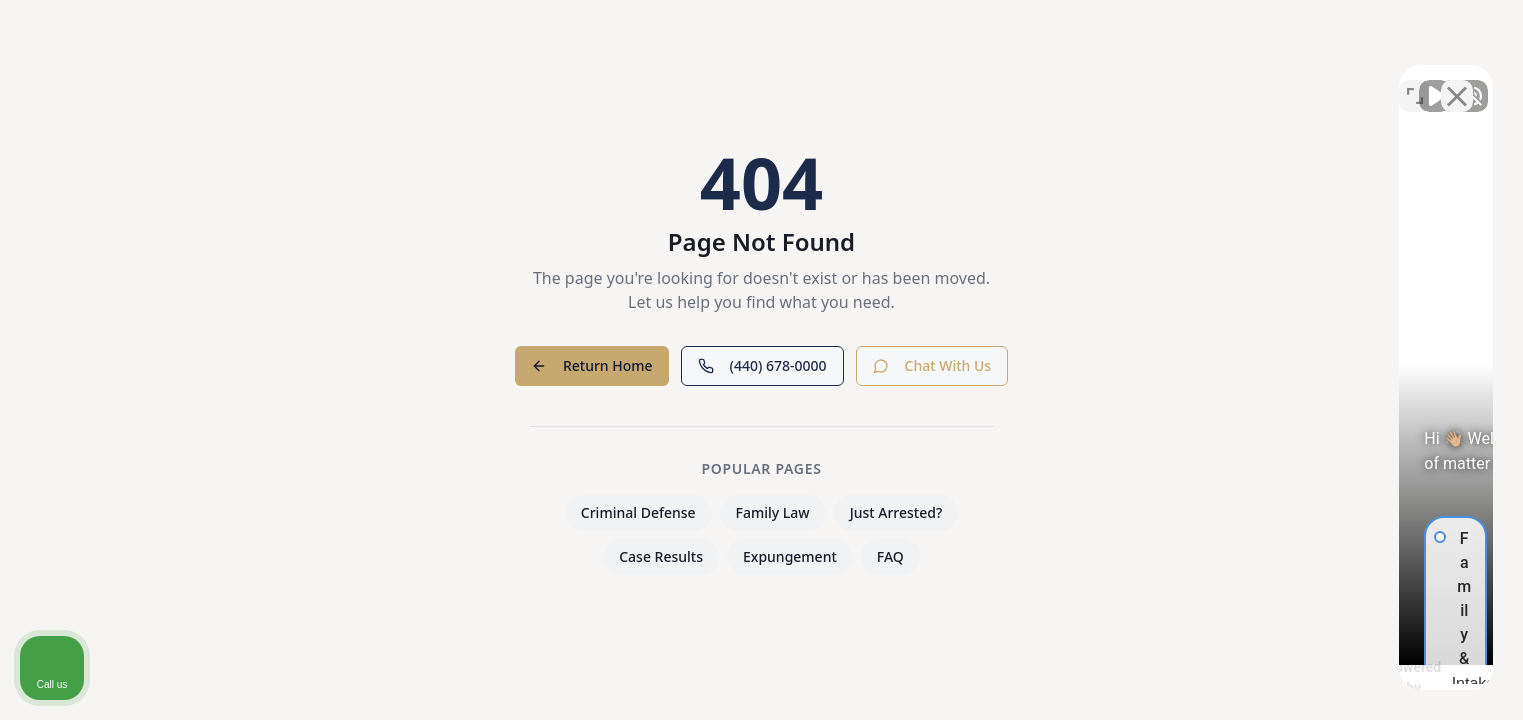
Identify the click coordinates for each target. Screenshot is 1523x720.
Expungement (790, 556)
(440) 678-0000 (762, 365)
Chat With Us (932, 365)
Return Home (592, 365)
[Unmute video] (1169, 81)
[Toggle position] (1415, 81)
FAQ (890, 556)
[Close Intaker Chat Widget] (1457, 81)
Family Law (773, 512)
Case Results (661, 556)
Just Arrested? (896, 512)
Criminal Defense (638, 512)
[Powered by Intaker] (1352, 678)
